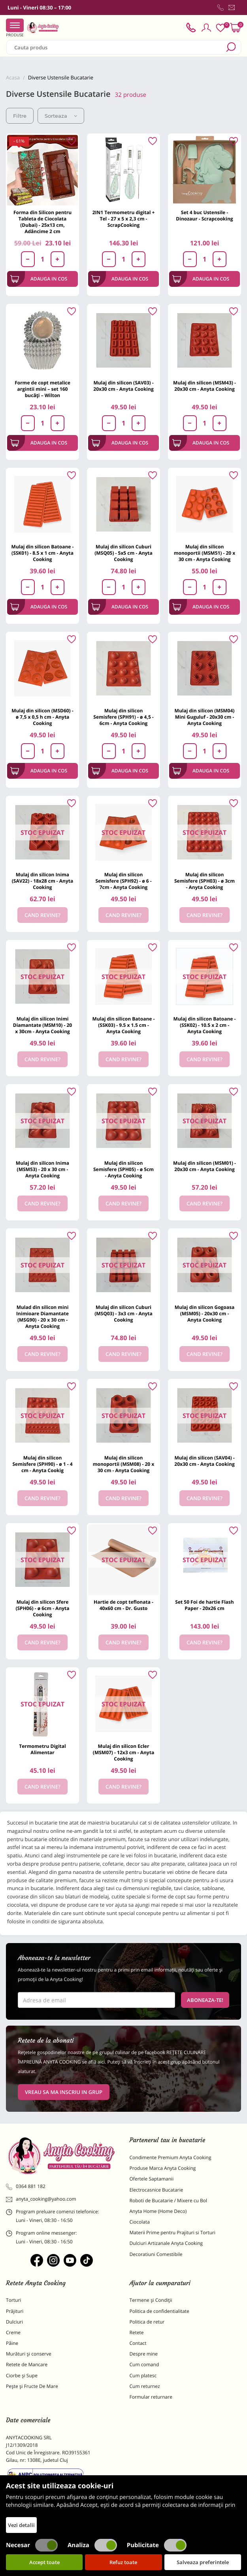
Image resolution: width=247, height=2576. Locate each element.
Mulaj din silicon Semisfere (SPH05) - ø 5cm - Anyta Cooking (123, 1169)
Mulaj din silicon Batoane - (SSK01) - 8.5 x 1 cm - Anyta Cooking (42, 553)
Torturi (13, 2300)
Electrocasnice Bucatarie (156, 2189)
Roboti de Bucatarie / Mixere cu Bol (168, 2200)
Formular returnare (151, 2396)
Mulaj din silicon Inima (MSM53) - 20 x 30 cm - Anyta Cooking (42, 1169)
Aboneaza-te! (205, 2000)
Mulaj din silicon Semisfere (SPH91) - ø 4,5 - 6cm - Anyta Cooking (123, 717)
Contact (138, 2343)
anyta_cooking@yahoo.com (41, 2199)
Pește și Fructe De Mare (32, 2386)
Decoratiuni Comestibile (156, 2254)
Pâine (12, 2343)
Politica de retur (147, 2321)
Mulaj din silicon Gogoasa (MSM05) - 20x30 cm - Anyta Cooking (205, 1313)
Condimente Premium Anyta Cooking (170, 2157)
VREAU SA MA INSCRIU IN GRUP (63, 2092)
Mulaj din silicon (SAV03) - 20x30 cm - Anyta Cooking (123, 385)
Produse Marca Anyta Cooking (163, 2168)
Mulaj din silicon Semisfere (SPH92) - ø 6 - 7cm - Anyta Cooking (123, 881)
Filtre (19, 116)
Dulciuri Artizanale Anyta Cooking (166, 2243)
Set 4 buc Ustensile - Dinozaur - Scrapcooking (204, 215)
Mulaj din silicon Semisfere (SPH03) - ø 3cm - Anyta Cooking (204, 881)
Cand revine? (42, 915)
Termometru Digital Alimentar (42, 1749)
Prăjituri (14, 2311)
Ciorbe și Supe (22, 2375)
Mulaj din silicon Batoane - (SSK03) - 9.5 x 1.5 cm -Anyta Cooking (123, 1025)
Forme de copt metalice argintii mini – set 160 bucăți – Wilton (42, 389)
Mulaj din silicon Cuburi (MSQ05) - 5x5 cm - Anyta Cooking (123, 553)
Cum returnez (145, 2386)
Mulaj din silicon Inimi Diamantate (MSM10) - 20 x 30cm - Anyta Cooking (42, 1025)
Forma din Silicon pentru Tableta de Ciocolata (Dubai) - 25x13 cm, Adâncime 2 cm (42, 222)
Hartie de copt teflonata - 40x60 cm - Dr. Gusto (123, 1605)
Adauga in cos (38, 279)
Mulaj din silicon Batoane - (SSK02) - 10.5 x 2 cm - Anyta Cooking (204, 1025)
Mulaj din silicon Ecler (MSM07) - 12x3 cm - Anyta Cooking (123, 1752)
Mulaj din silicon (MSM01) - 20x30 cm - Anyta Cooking (204, 1166)
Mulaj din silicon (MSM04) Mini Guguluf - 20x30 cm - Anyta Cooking (205, 717)
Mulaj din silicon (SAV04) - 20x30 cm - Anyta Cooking (204, 1460)
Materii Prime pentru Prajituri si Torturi (173, 2232)
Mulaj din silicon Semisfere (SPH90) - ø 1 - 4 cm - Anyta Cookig (42, 1464)
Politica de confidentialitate (159, 2311)
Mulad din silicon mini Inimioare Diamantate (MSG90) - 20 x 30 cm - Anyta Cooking (42, 1316)
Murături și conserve (28, 2353)
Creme (13, 2332)
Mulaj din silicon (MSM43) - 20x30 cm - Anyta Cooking (204, 385)
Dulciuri (14, 2321)
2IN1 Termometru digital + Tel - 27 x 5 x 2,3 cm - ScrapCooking (123, 218)
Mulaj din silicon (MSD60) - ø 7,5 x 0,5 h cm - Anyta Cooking (42, 717)
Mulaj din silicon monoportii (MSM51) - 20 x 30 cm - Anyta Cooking (205, 553)
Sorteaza (61, 116)
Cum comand (144, 2364)
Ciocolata (140, 2221)
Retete (137, 2332)
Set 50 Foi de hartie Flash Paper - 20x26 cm (204, 1605)
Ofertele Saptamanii (152, 2178)
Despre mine (144, 2353)
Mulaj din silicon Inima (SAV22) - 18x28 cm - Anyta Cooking (43, 881)
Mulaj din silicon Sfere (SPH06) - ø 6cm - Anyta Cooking (42, 1608)
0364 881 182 (25, 2186)
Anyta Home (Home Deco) (158, 2211)
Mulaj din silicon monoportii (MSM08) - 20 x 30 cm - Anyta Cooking (124, 1464)
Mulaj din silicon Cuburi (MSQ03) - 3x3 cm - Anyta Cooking (123, 1313)
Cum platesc (143, 2375)
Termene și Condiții (151, 2300)
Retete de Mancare (26, 2364)
